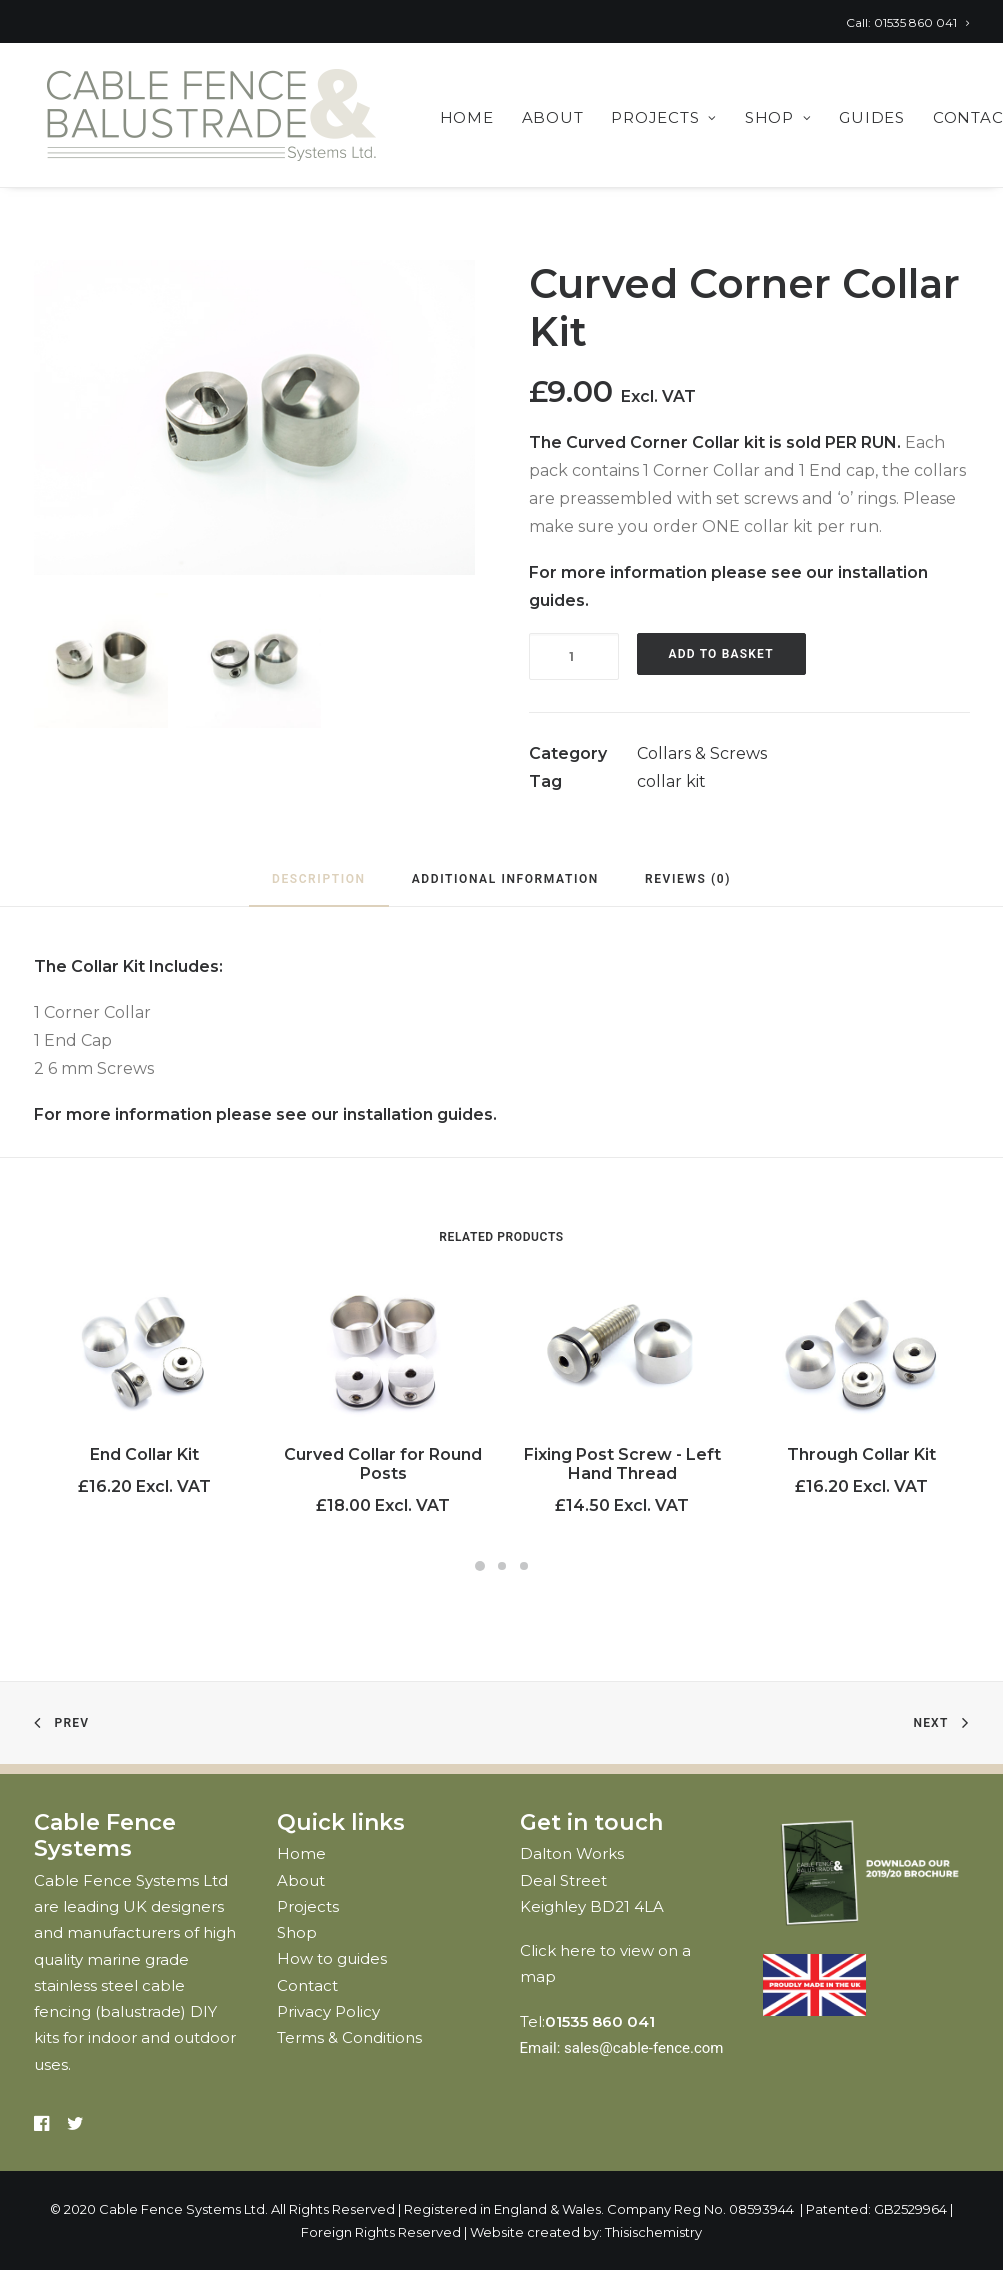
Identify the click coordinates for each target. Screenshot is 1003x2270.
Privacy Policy (328, 2011)
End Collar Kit (144, 1454)
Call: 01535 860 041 (907, 22)
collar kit (671, 781)
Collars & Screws (702, 753)
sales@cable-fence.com (644, 2048)
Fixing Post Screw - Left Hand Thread (622, 1464)
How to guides (332, 1958)
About (553, 117)
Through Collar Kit (861, 1454)
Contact (307, 1985)
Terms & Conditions (349, 2037)
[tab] (319, 887)
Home (467, 117)
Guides (872, 117)
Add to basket (721, 654)
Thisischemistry (653, 2232)
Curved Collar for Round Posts (383, 1464)
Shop (778, 117)
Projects (664, 117)
